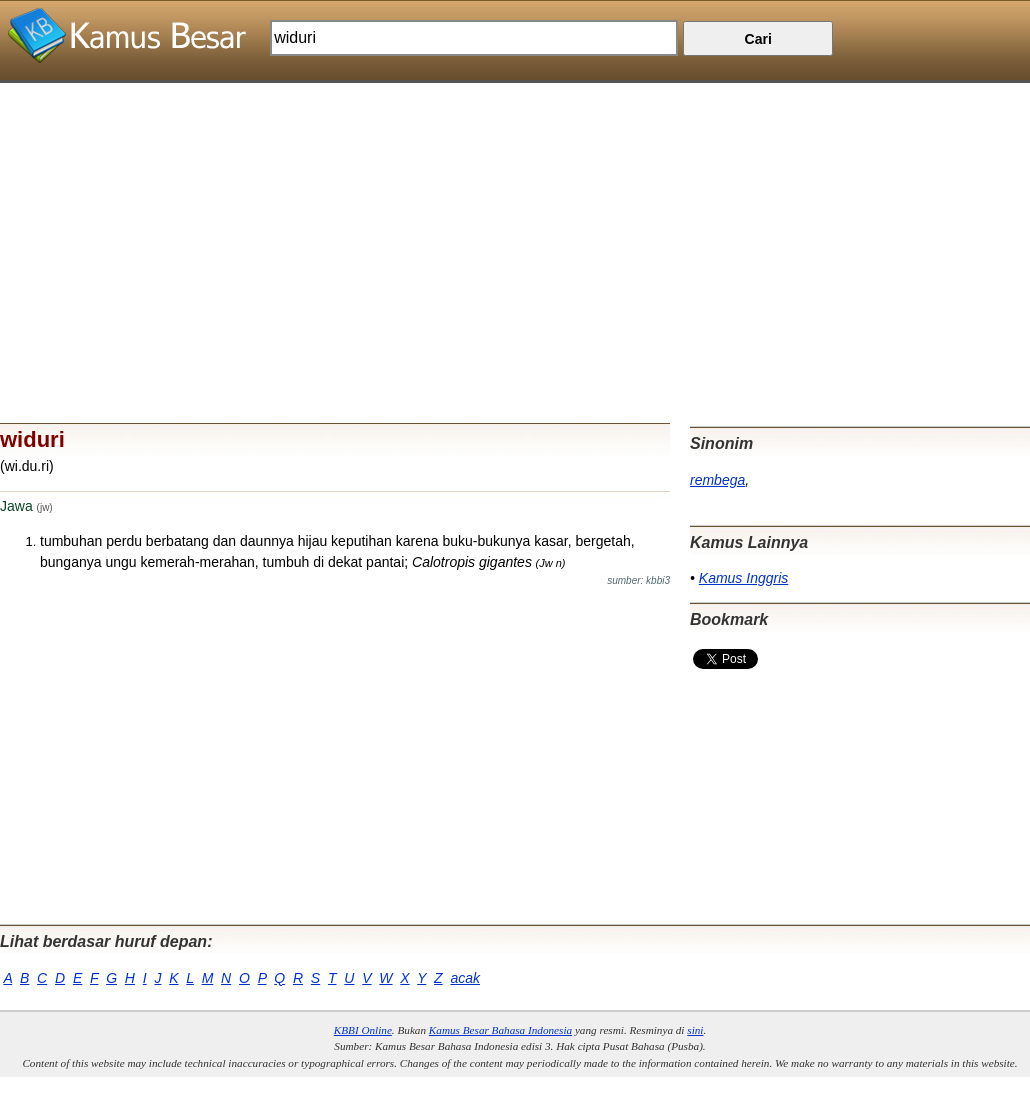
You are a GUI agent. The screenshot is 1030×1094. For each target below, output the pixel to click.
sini (695, 1030)
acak (465, 978)
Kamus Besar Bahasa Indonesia (500, 1030)
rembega (717, 480)
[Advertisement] (515, 223)
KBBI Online (363, 1030)
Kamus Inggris (743, 578)
